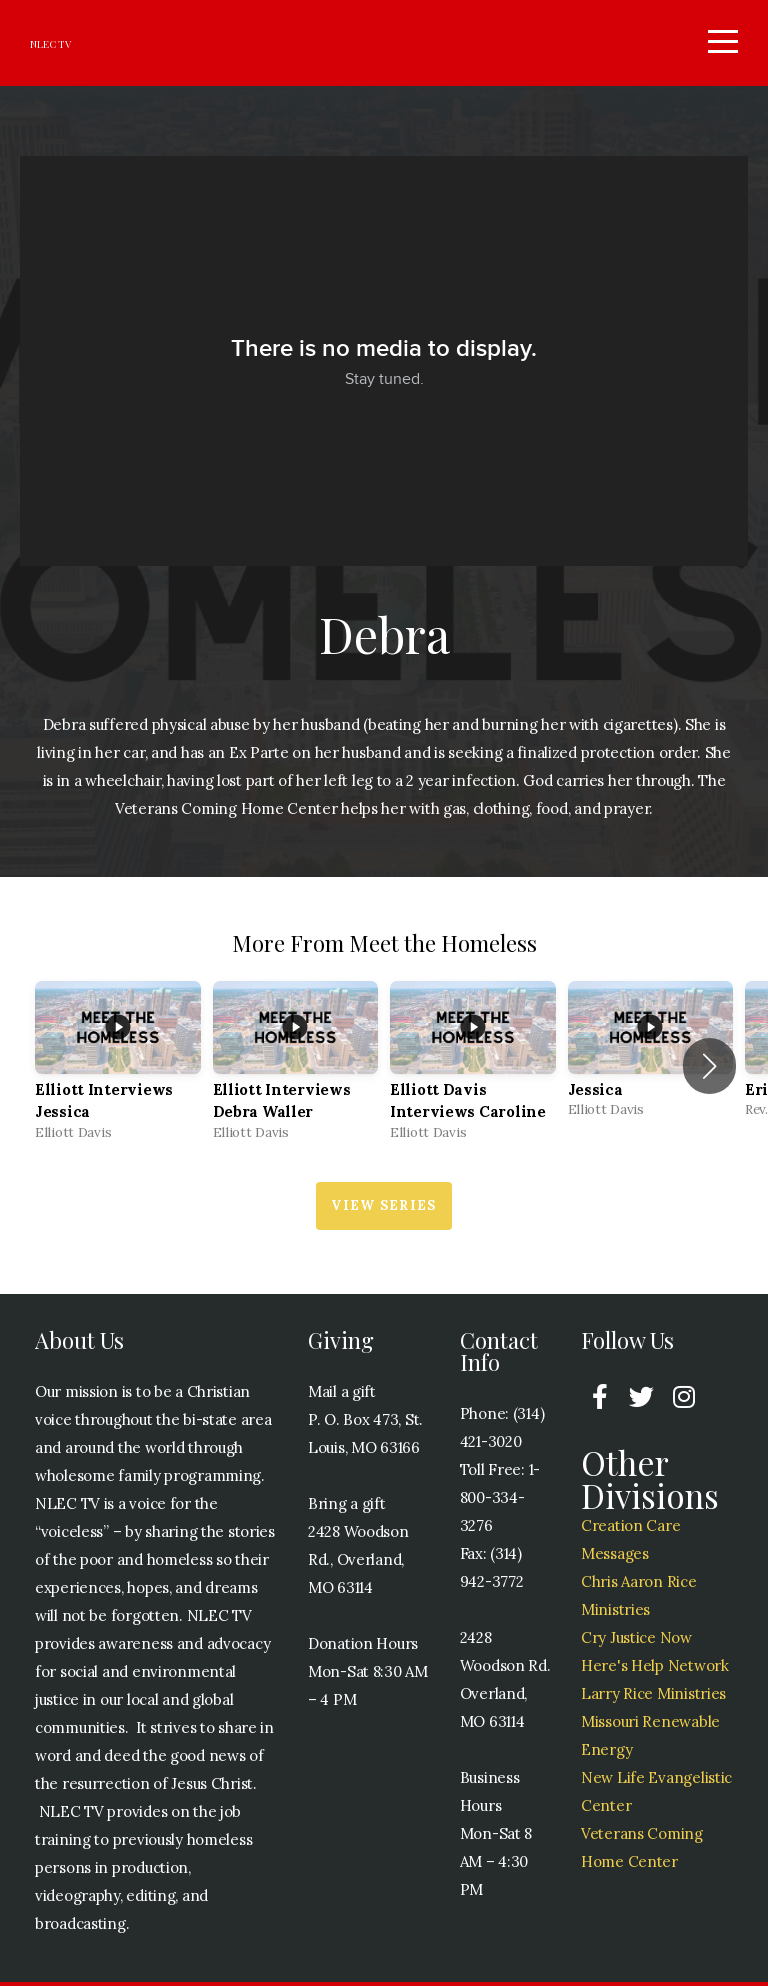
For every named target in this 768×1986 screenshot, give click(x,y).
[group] (118, 1070)
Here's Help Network (655, 1669)
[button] (709, 1070)
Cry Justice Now (636, 1641)
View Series (383, 1209)
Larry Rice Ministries (653, 1697)
